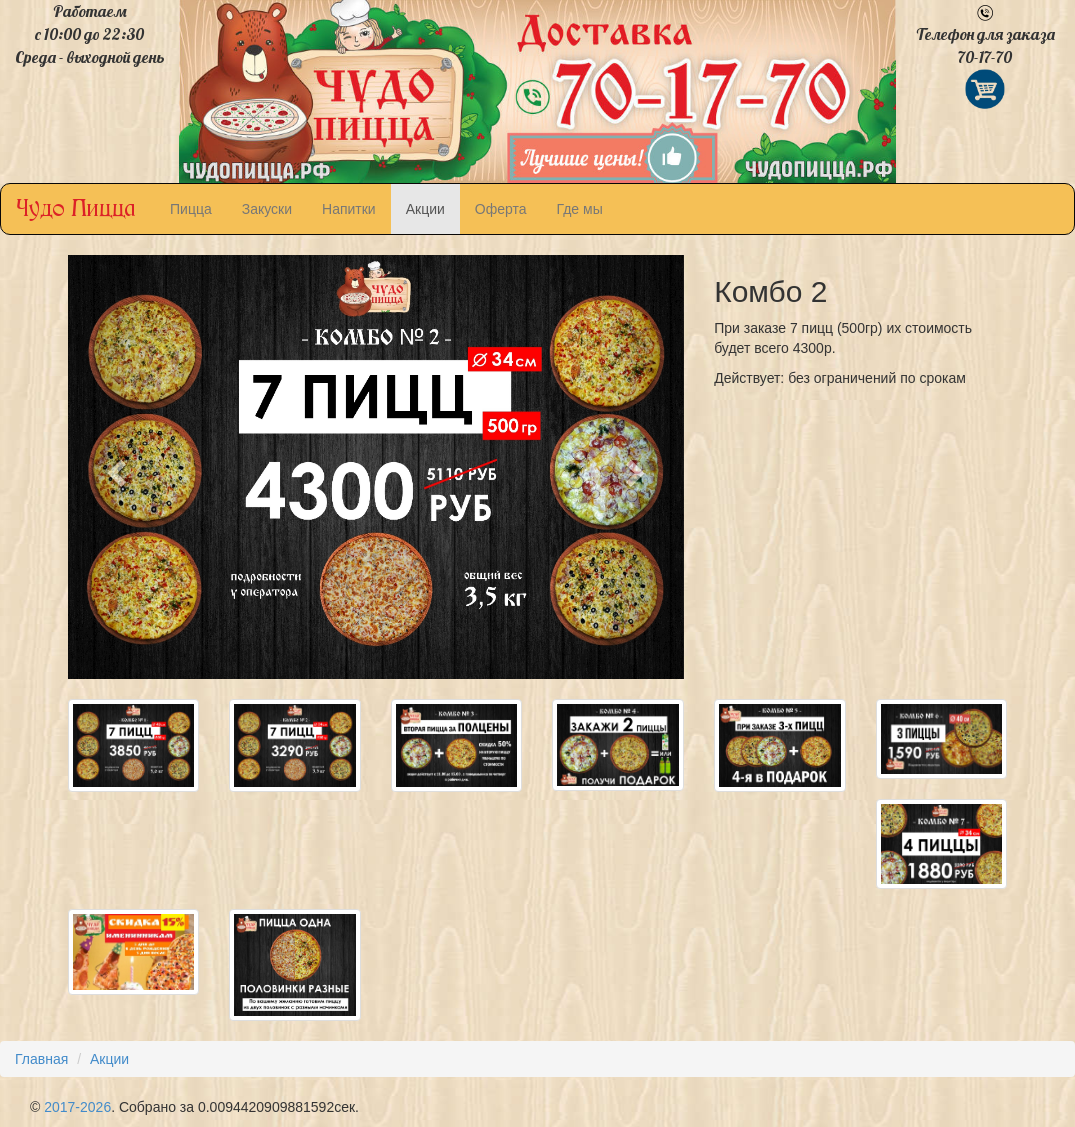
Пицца (191, 209)
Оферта (501, 209)
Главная (41, 1059)
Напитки (349, 209)
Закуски (267, 209)
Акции (425, 209)
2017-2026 (77, 1107)
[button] (114, 466)
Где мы (580, 209)
